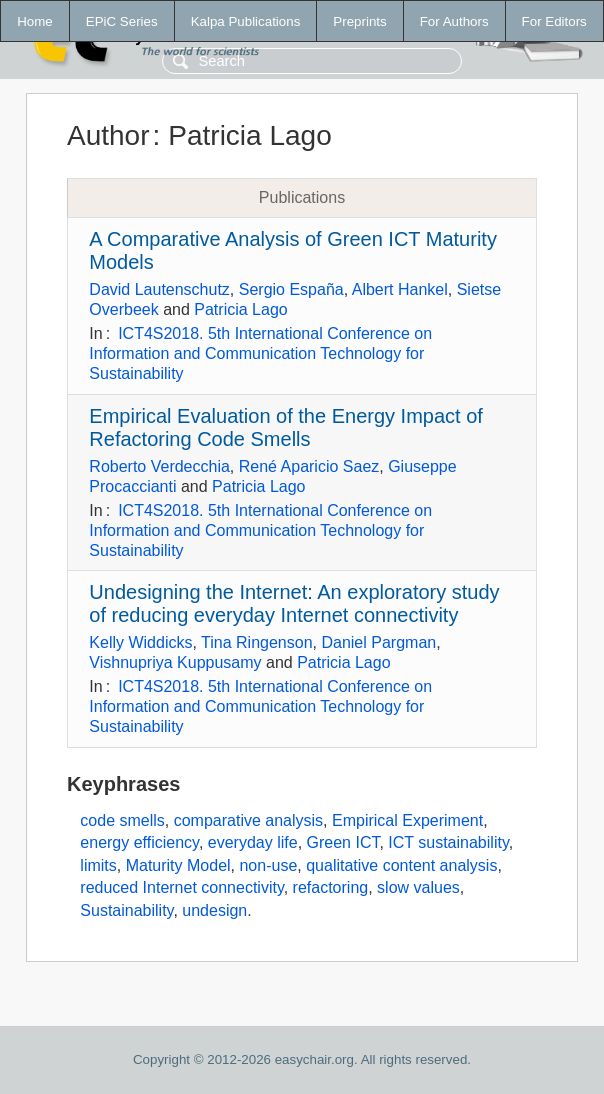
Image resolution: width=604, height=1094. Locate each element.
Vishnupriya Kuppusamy (175, 662)
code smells (122, 820)
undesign (214, 910)
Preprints (359, 21)
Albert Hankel (400, 289)
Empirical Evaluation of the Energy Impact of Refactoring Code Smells (286, 427)
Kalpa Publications (246, 21)
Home (35, 21)
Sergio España (291, 289)
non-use (268, 865)
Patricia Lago (240, 309)
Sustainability (126, 910)
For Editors (554, 21)
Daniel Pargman (378, 642)
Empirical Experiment (407, 820)
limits (98, 865)
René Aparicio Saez (309, 466)
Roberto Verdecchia (159, 466)
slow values (418, 887)
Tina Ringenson (256, 642)
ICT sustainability (448, 842)
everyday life (253, 842)
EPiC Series (122, 21)
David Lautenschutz (159, 289)
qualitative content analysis (401, 865)
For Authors (454, 21)
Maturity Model (178, 865)
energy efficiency (139, 842)
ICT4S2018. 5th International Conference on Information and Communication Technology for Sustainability (260, 353)
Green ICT (343, 842)
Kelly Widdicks (140, 642)
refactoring (331, 887)
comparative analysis (248, 820)
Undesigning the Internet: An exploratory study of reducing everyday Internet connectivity (294, 603)
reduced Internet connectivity (181, 887)
